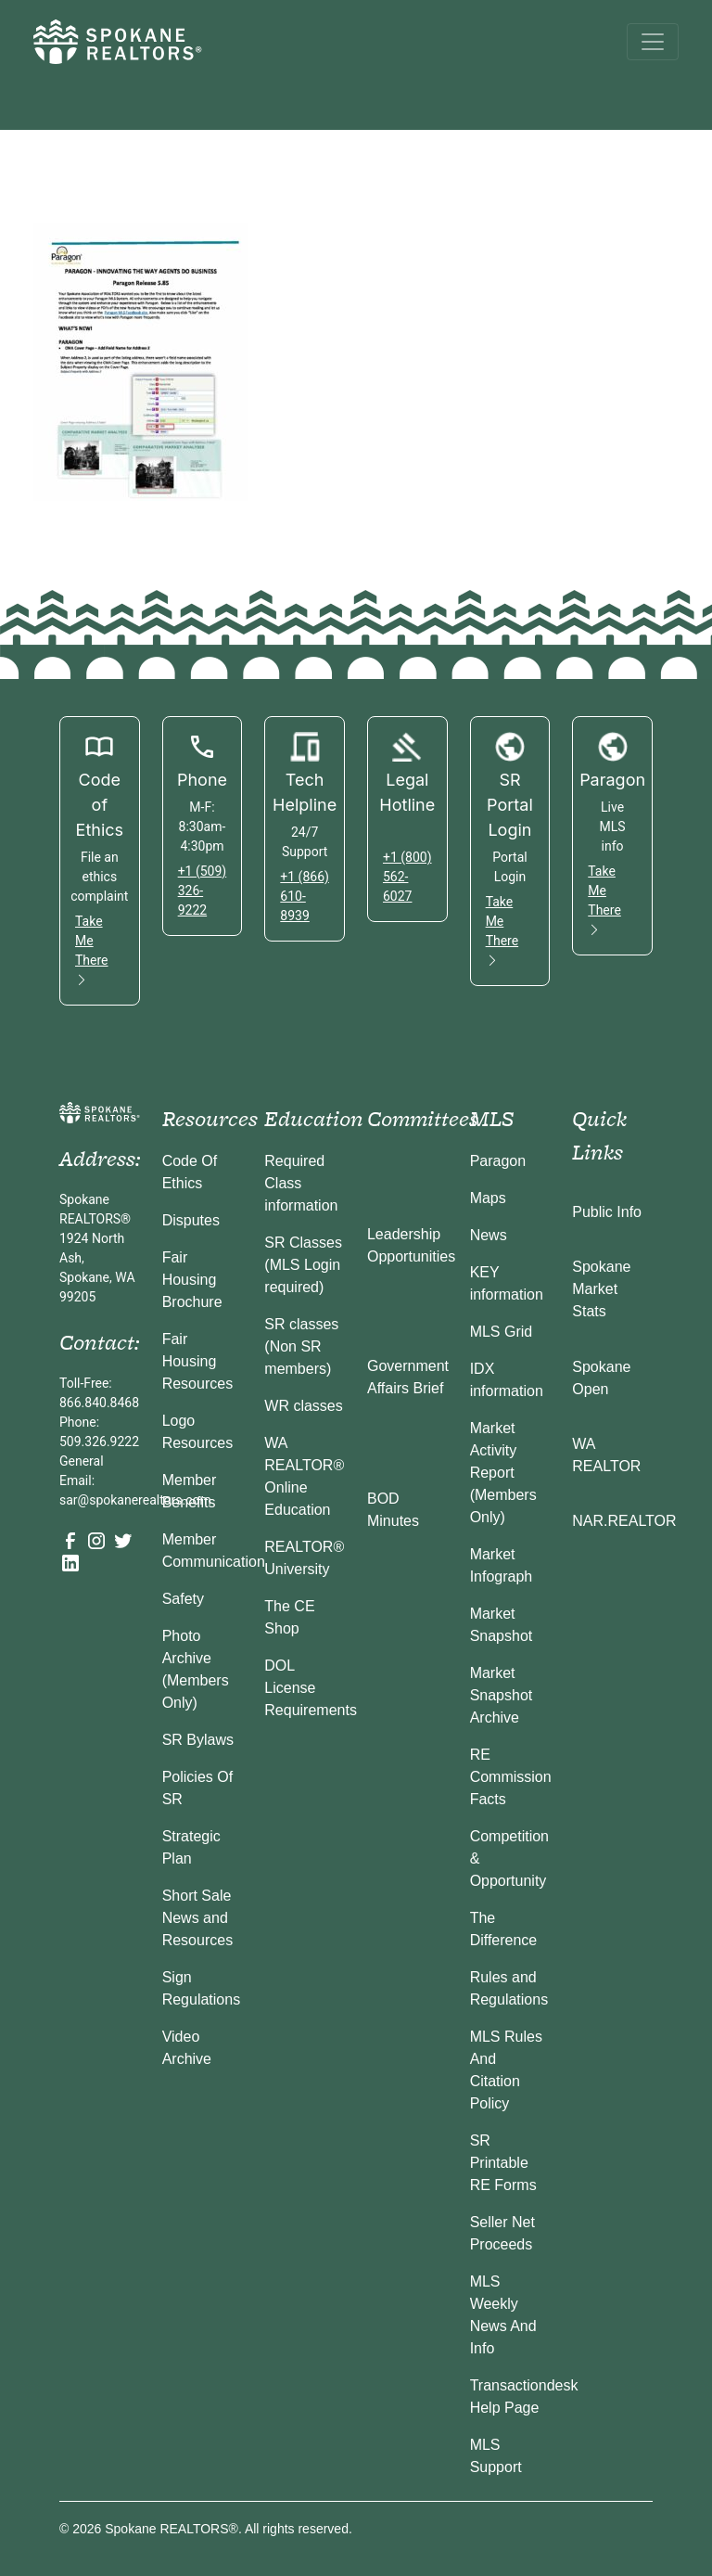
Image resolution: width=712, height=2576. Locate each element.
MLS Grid (501, 1331)
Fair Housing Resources (197, 1361)
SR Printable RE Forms (503, 2163)
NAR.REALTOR (624, 1521)
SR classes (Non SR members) (301, 1346)
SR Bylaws (198, 1740)
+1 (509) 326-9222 (202, 890)
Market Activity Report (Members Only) (503, 1472)
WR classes (303, 1406)
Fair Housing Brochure (192, 1280)
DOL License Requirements (310, 1688)
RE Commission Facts (511, 1777)
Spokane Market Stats (601, 1289)
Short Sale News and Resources (197, 1918)
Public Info (607, 1212)
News (488, 1235)
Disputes (191, 1220)
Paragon (498, 1161)
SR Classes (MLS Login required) (303, 1265)
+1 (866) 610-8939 (304, 896)
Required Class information (300, 1183)
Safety (183, 1599)
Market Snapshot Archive (501, 1695)
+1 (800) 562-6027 (407, 877)
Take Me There (91, 950)
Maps (488, 1198)
